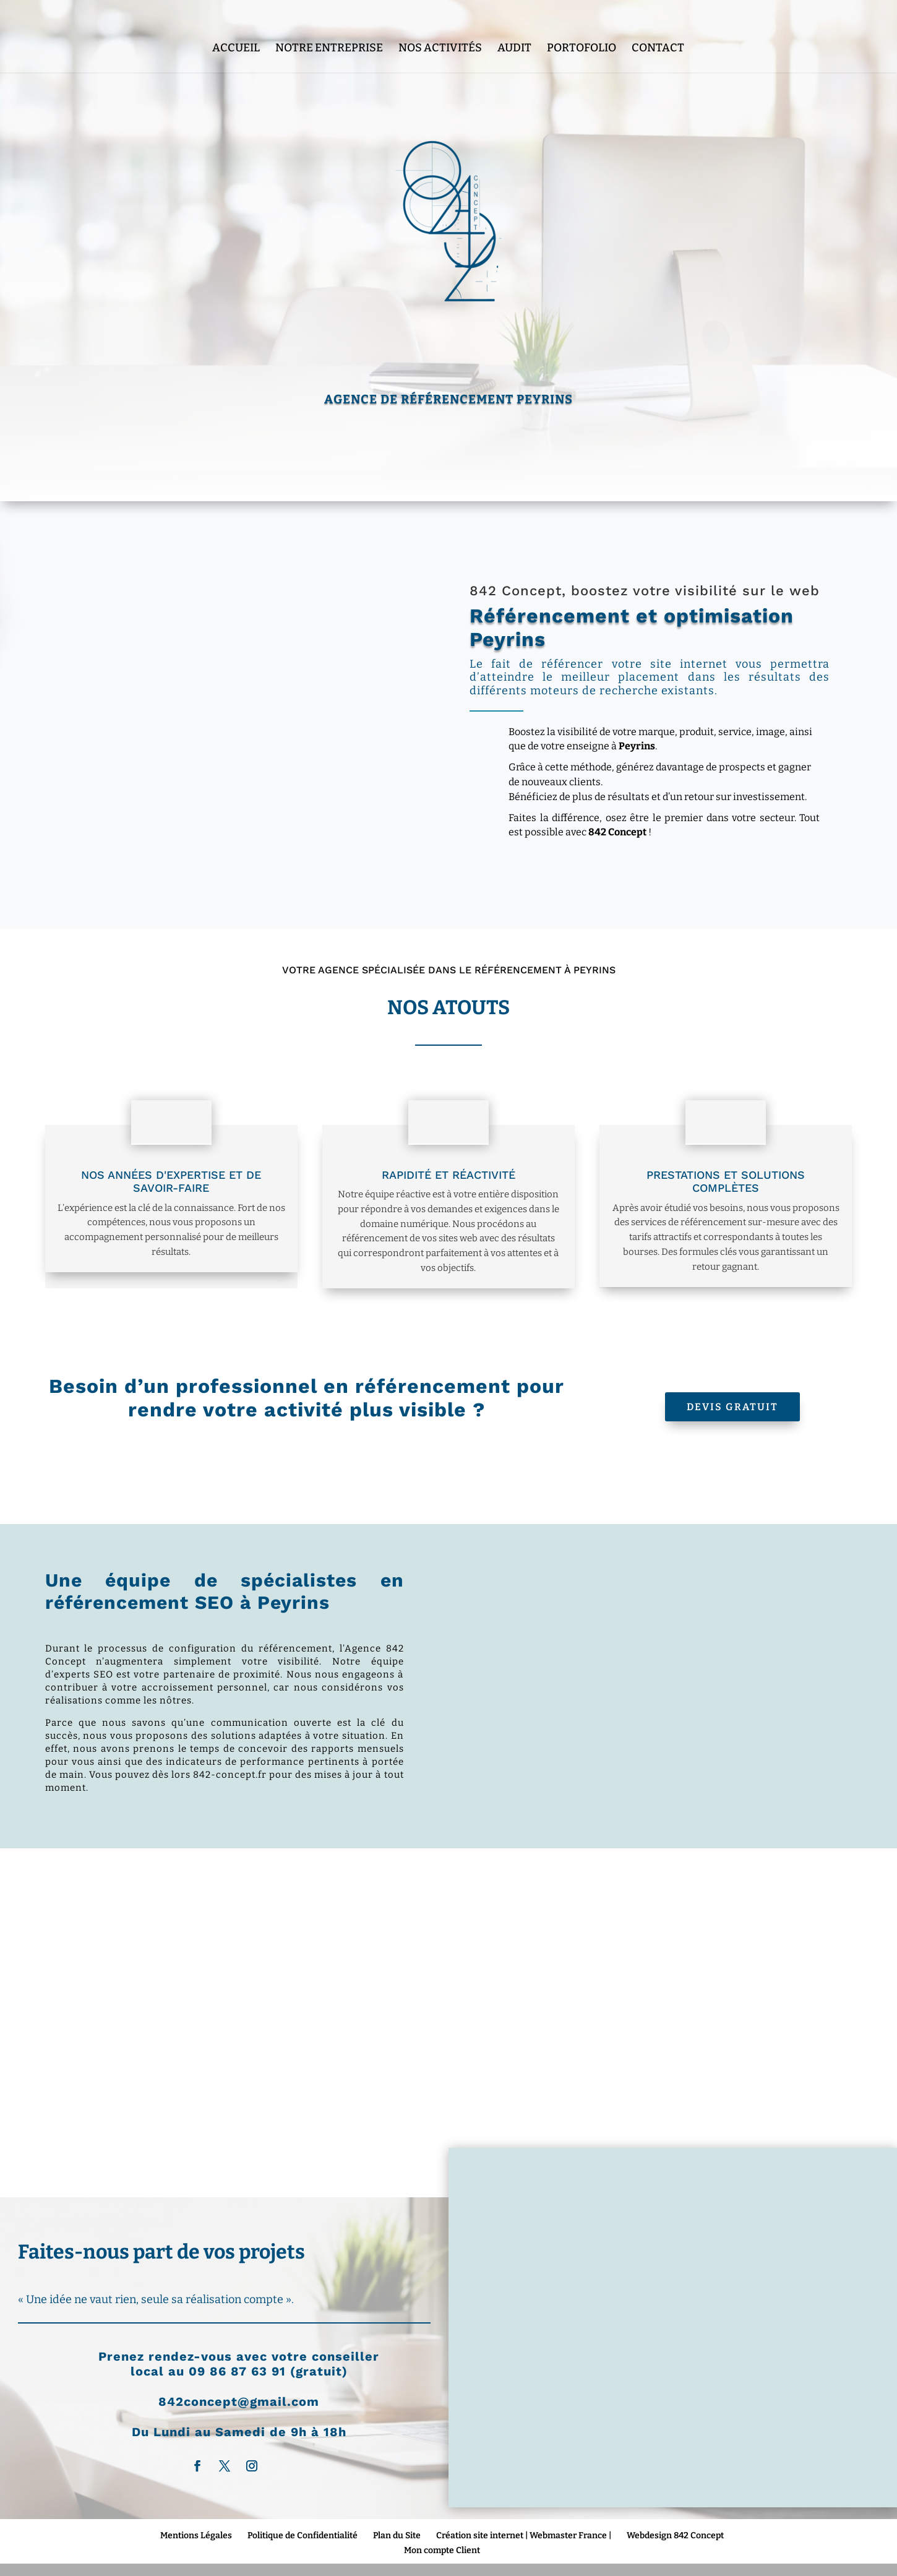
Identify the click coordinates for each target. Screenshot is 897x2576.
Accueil (236, 26)
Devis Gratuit (732, 1407)
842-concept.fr (230, 1774)
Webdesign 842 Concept (675, 2535)
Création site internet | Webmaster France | (523, 2535)
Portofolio (581, 26)
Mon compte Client (442, 2550)
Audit (514, 26)
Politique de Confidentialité (302, 2535)
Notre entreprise (329, 26)
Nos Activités (440, 26)
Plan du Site (397, 2535)
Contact (658, 26)
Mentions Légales (196, 2535)
